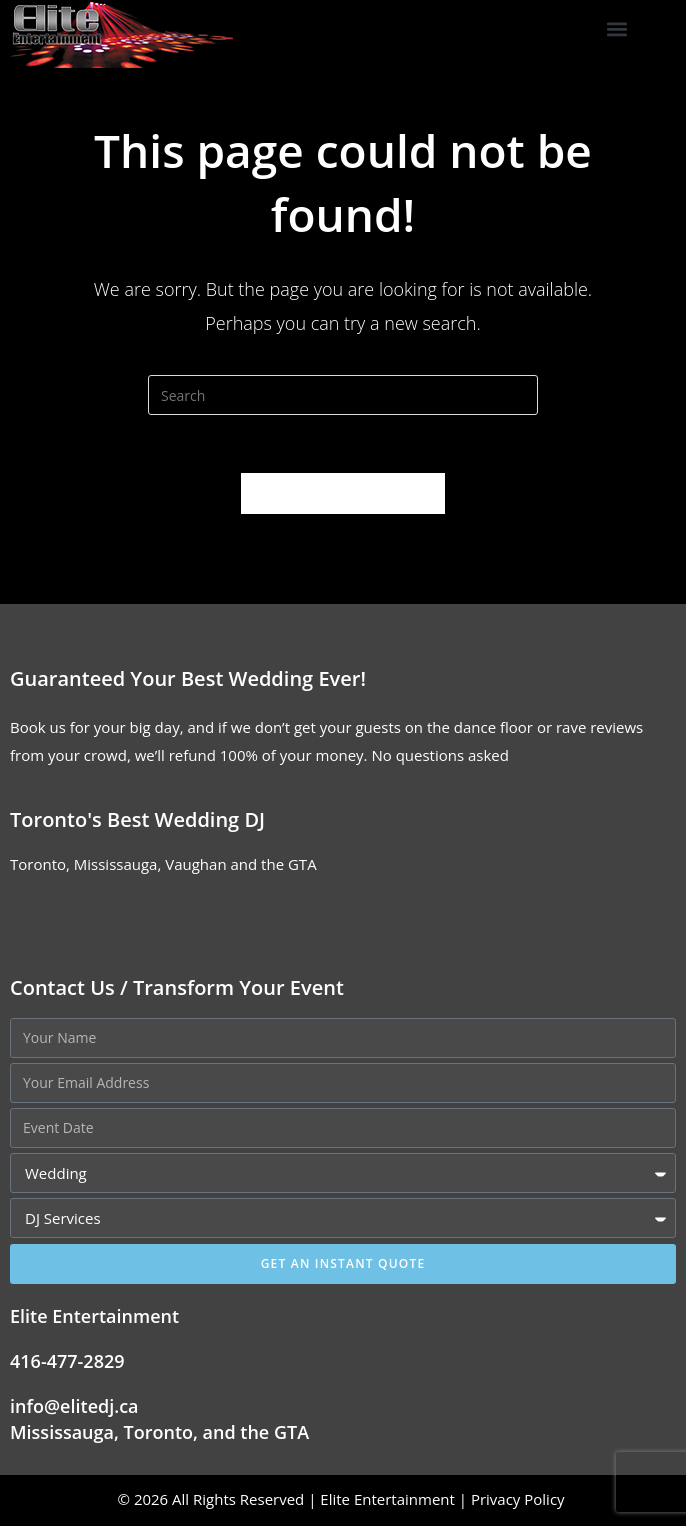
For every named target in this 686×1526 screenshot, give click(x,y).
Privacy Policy (520, 1501)
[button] (617, 29)
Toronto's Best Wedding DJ (137, 821)
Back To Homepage (342, 495)
